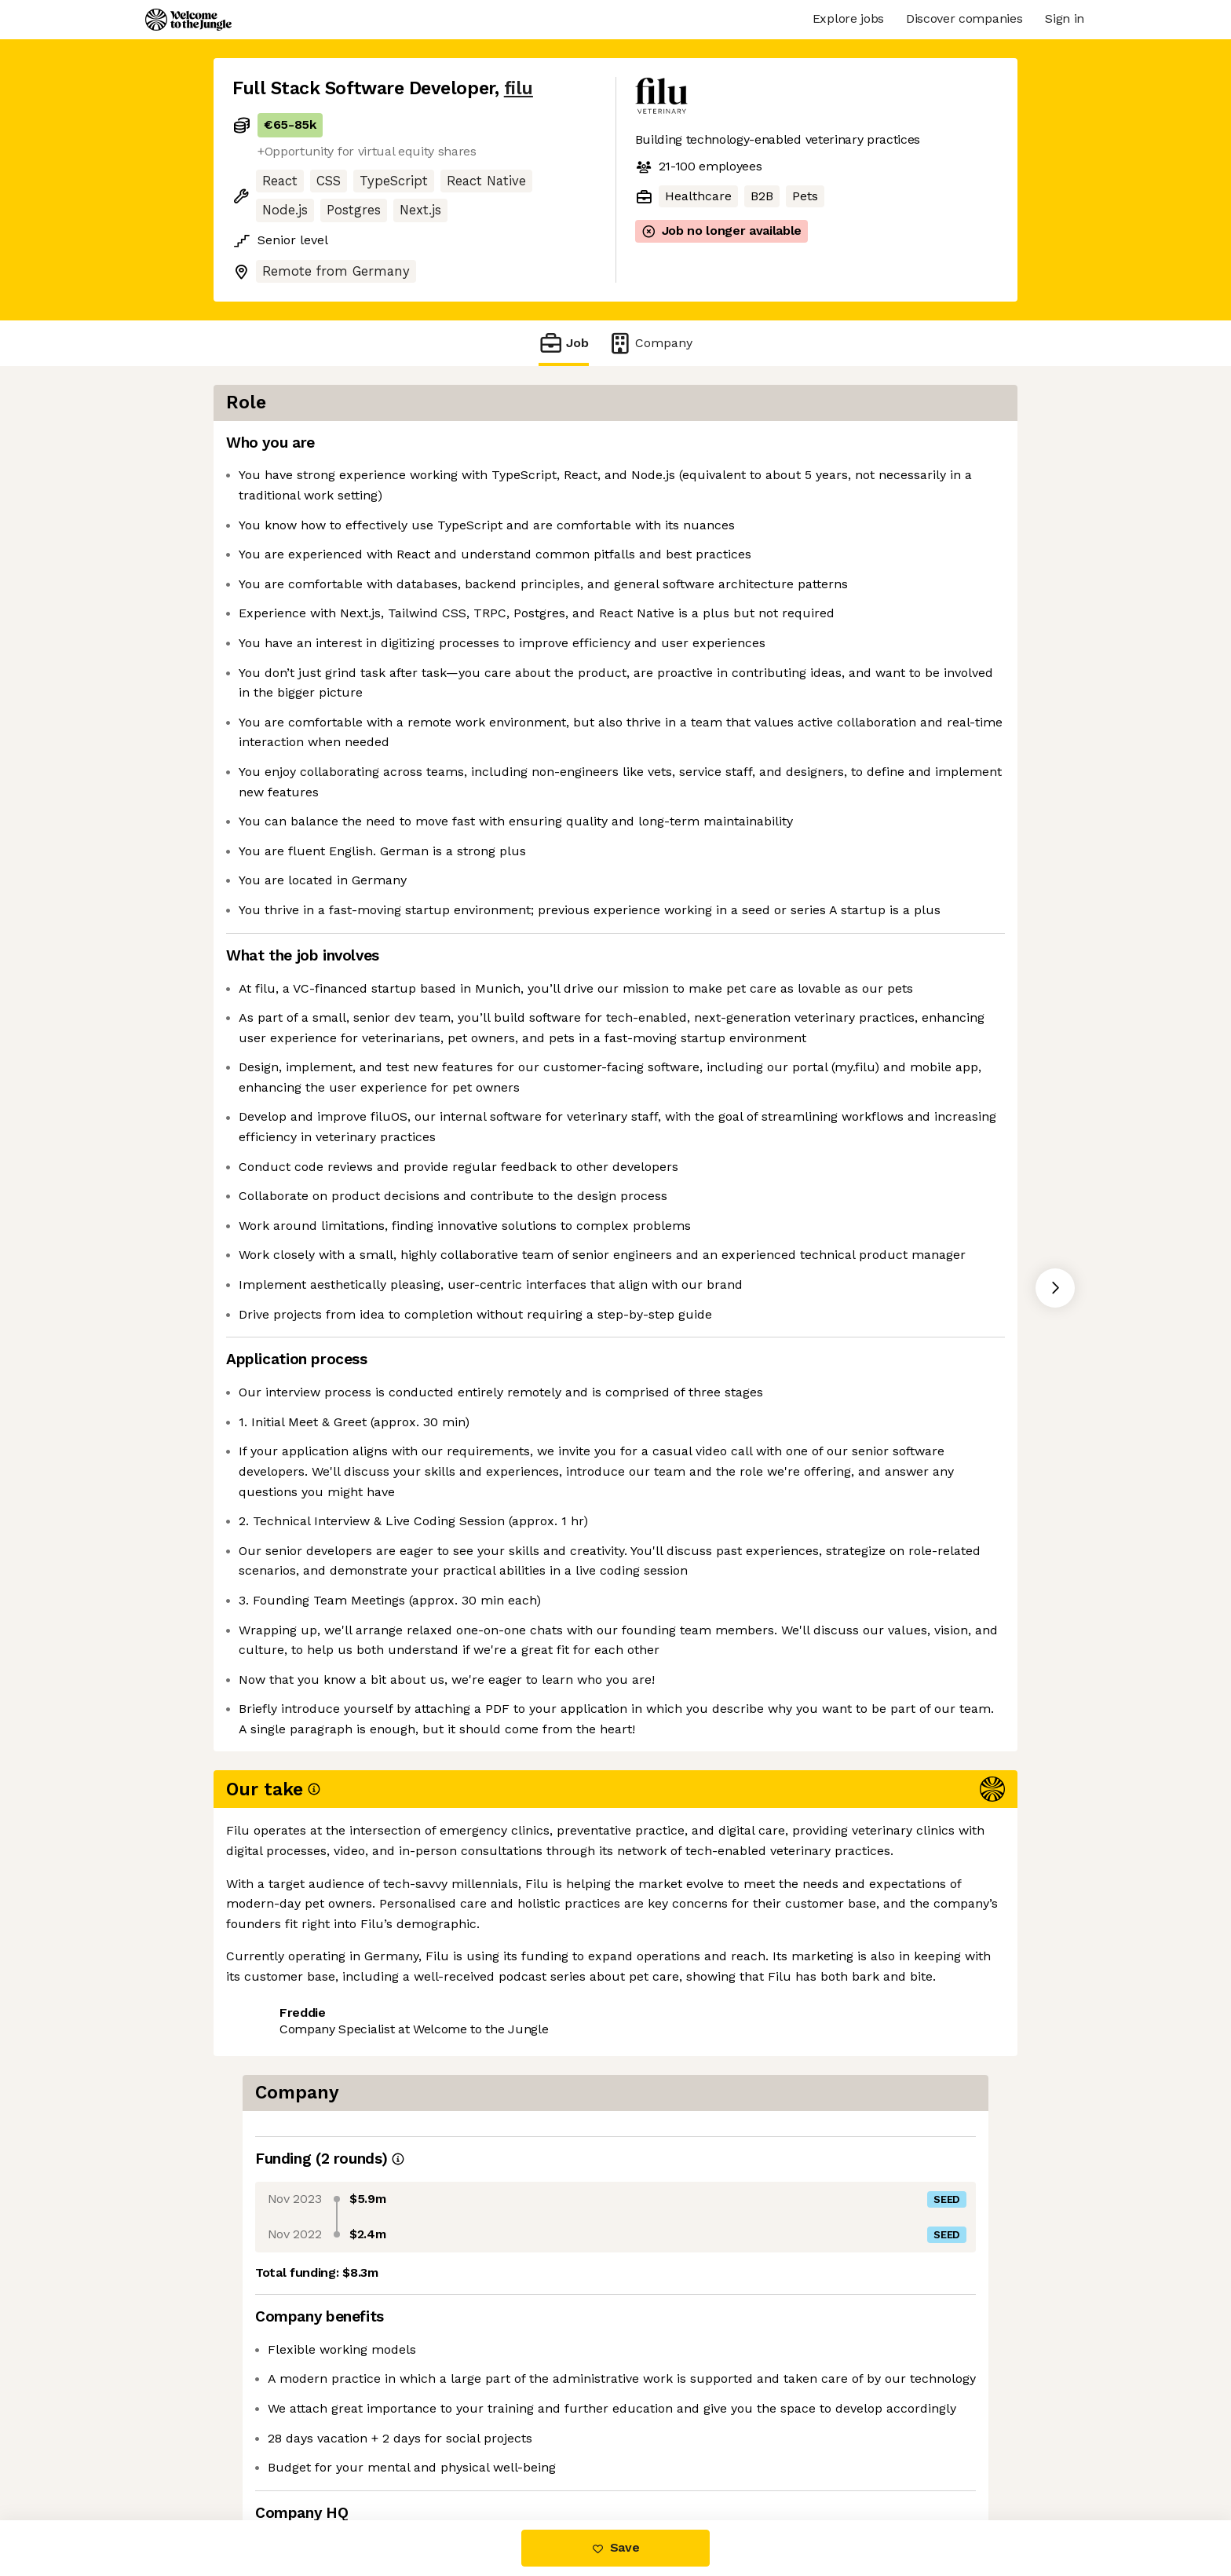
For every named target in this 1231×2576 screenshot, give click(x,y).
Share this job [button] (275, 2453)
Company (650, 343)
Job (564, 343)
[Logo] (188, 20)
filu (518, 88)
